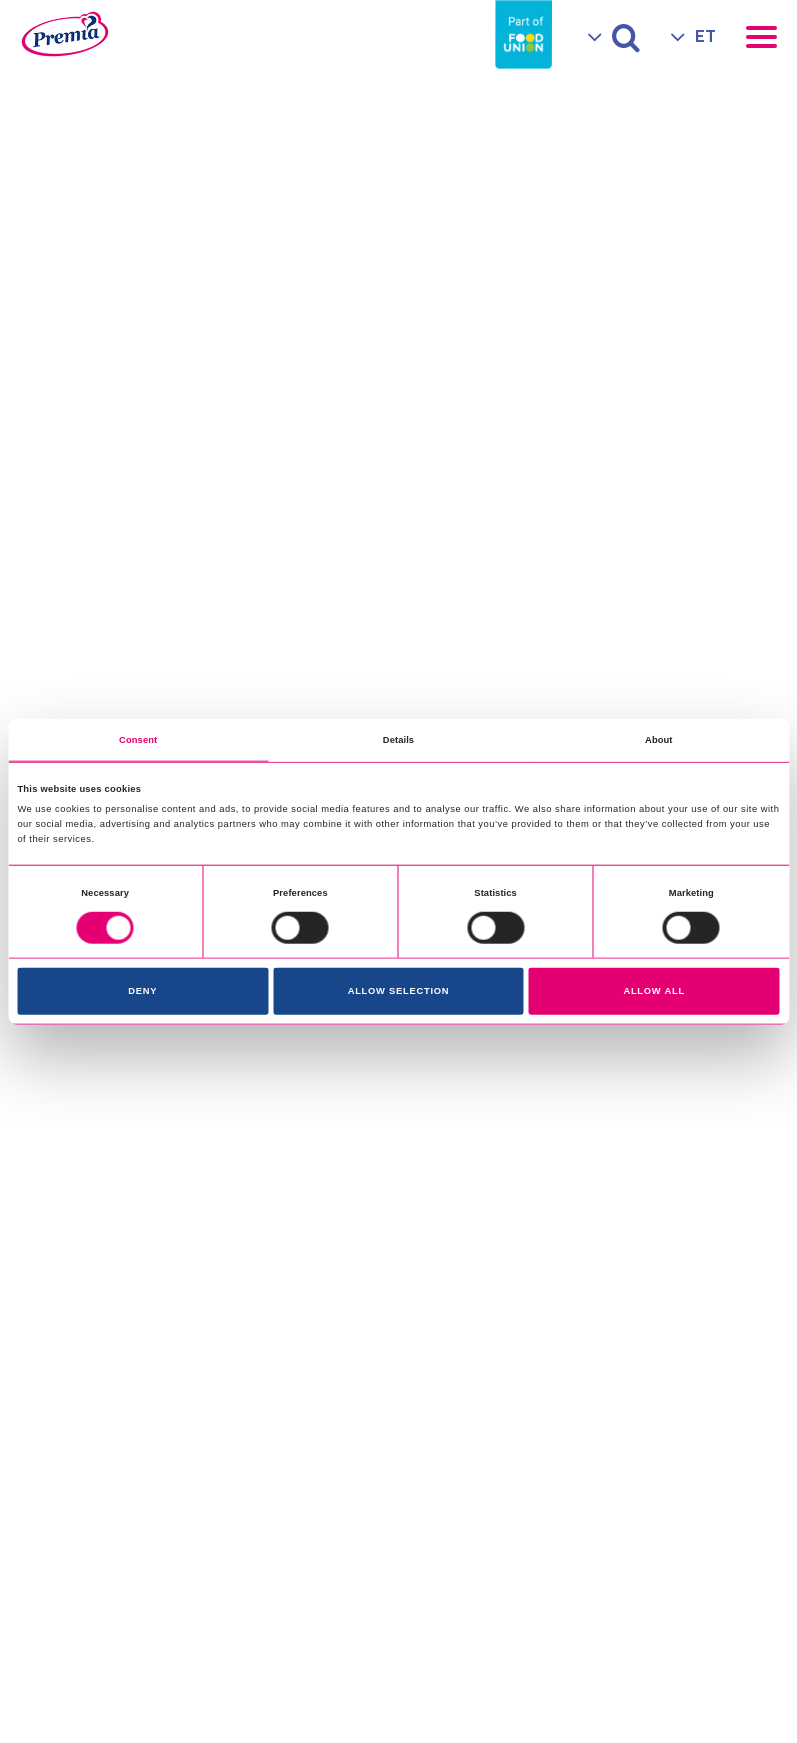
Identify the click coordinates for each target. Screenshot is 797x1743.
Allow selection (399, 991)
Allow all (654, 991)
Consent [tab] (138, 740)
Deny (142, 991)
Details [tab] (398, 740)
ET (705, 36)
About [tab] (659, 740)
